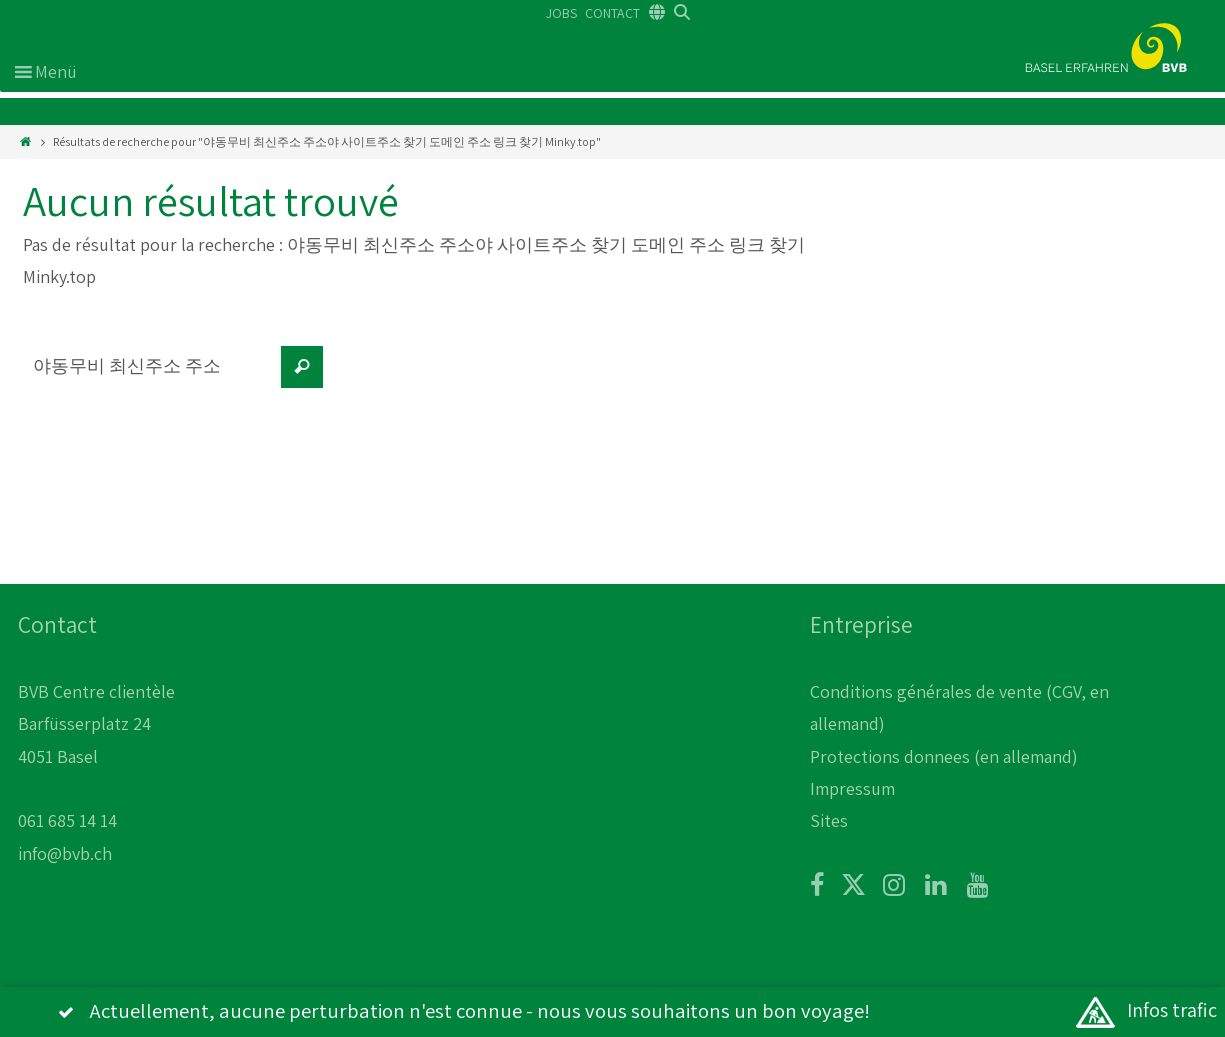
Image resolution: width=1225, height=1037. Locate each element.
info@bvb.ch (65, 853)
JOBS (561, 13)
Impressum (852, 788)
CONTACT (612, 13)
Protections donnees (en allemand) (944, 756)
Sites (829, 820)
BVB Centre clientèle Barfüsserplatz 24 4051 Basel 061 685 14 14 (96, 756)
